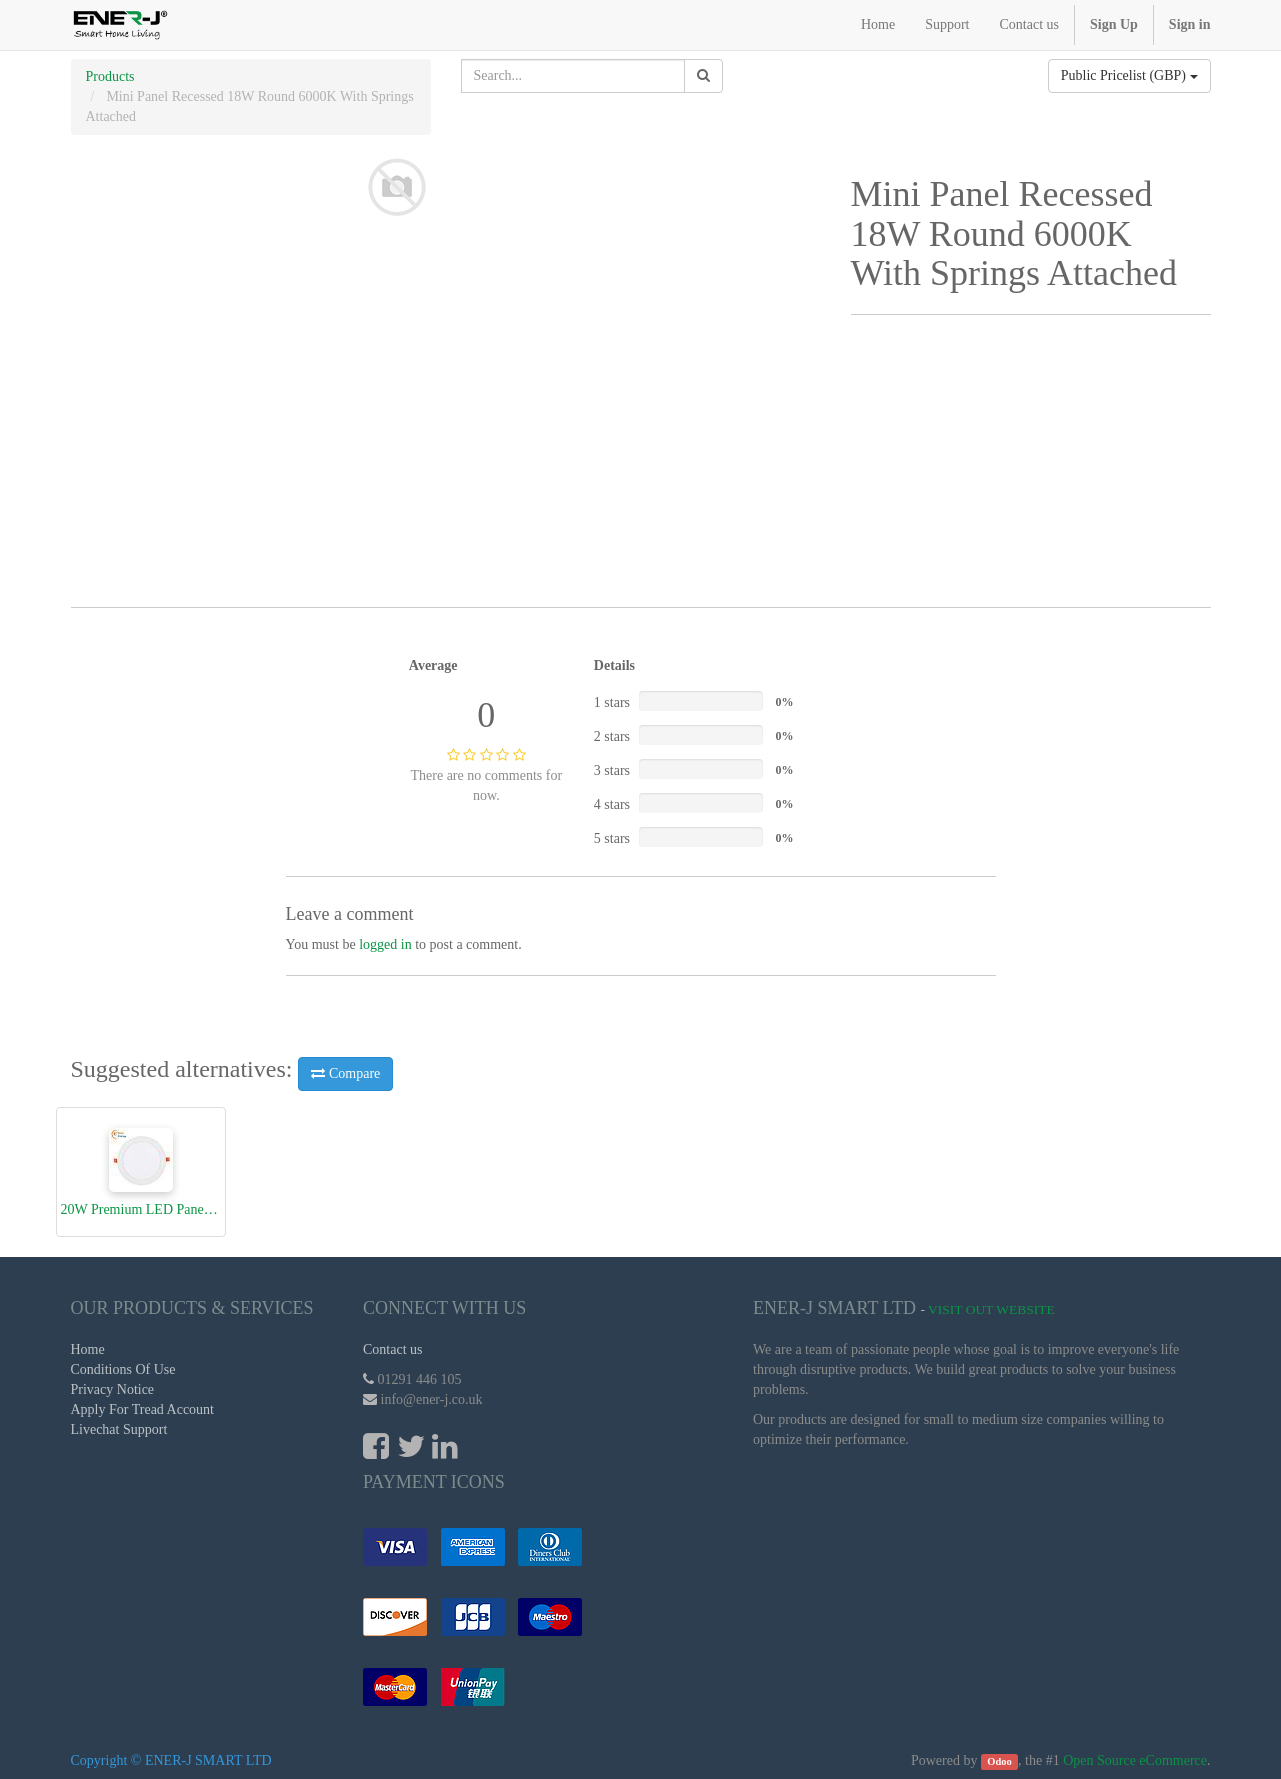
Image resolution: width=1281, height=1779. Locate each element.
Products (110, 76)
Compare (345, 1073)
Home (88, 1349)
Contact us (393, 1349)
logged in (385, 944)
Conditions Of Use (123, 1369)
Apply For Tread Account (143, 1409)
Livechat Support (119, 1429)
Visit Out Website (991, 1309)
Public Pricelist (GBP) (1129, 75)
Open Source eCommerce (1135, 1760)
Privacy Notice (113, 1389)
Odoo (999, 1761)
